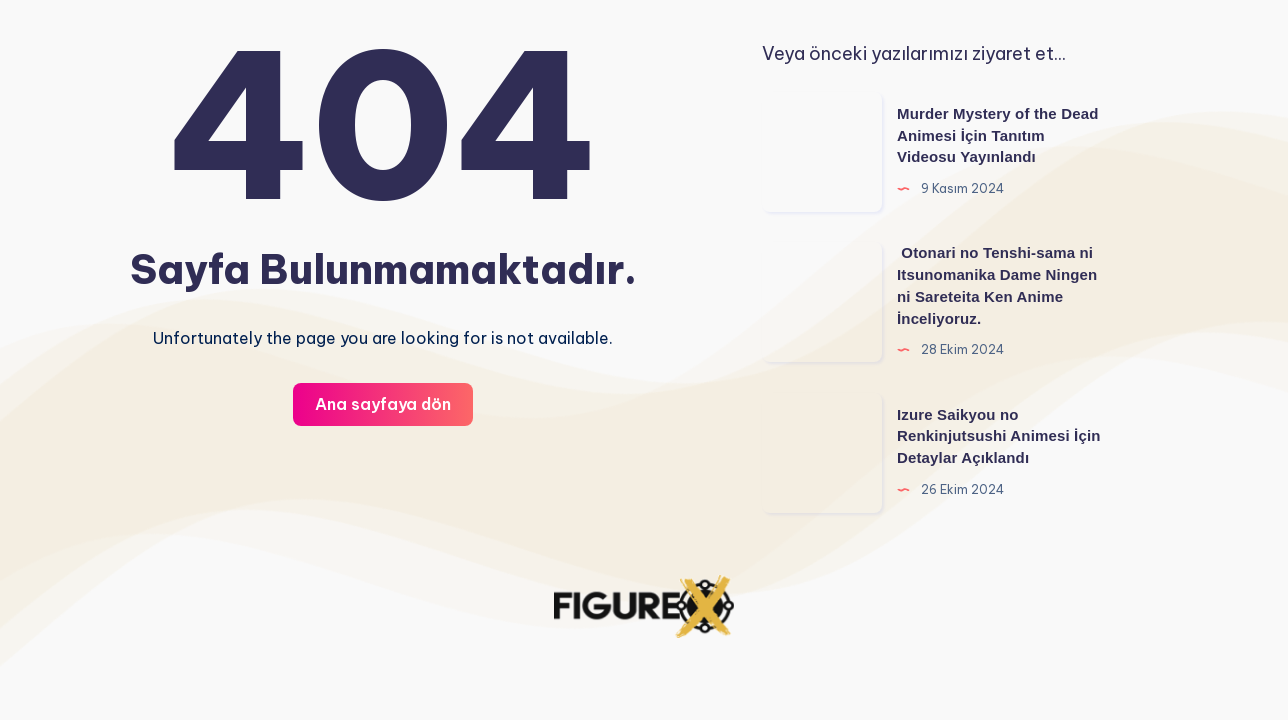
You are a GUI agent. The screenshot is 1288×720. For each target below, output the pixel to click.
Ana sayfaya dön (383, 404)
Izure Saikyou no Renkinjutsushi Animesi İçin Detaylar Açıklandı (999, 436)
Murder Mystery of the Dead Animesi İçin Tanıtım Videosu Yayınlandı (997, 135)
